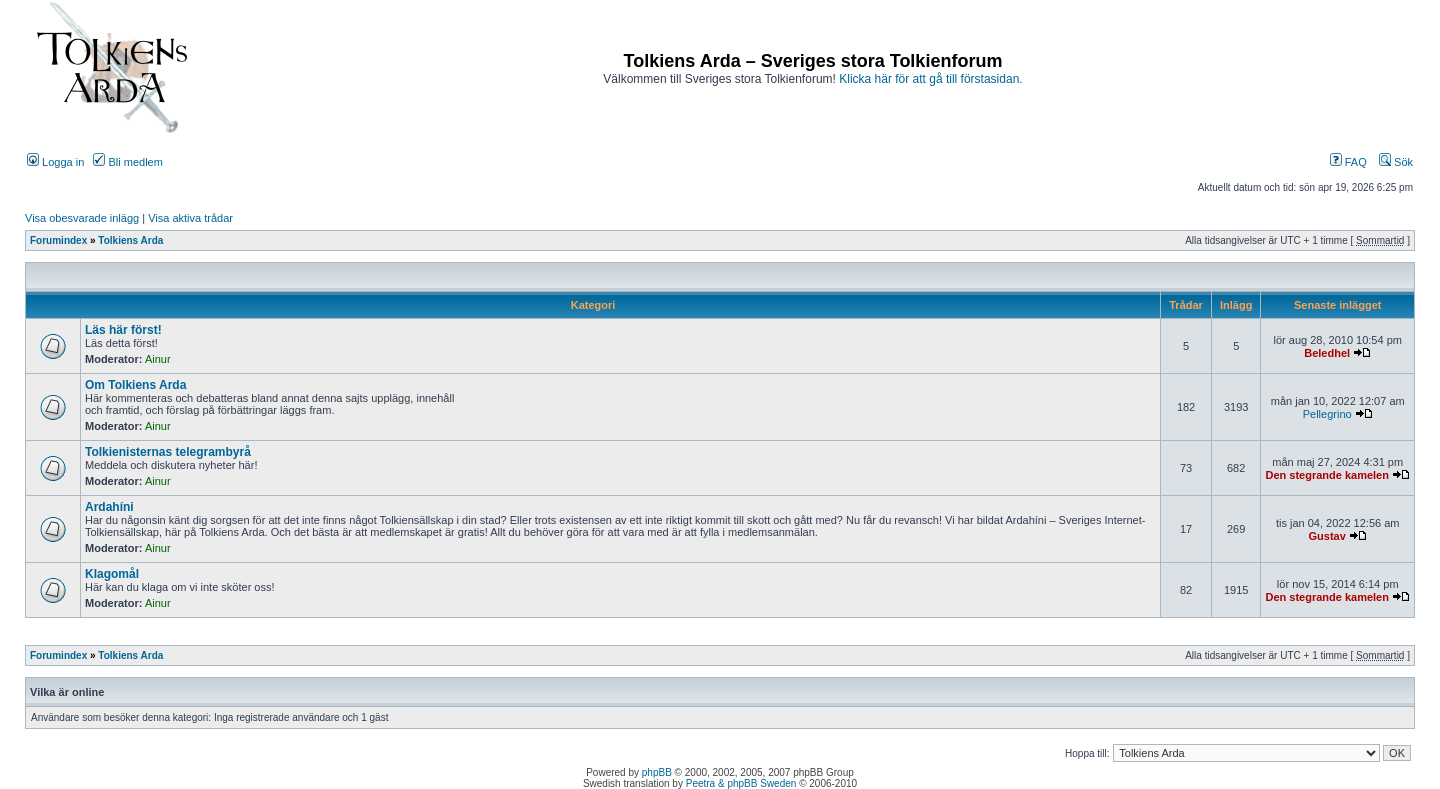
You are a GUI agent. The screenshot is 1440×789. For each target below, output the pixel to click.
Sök (1396, 162)
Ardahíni (109, 507)
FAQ (1348, 162)
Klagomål (112, 574)
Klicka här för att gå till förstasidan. (930, 79)
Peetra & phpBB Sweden (741, 783)
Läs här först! (123, 330)
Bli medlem (127, 162)
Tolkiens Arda (130, 240)
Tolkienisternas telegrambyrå (168, 452)
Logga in (55, 162)
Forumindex (58, 240)
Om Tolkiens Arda (135, 385)
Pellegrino (1327, 414)
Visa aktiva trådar (190, 218)
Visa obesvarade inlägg (82, 218)
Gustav (1327, 536)
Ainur (158, 359)
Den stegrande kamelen (1327, 475)
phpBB (657, 772)
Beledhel (1327, 353)
